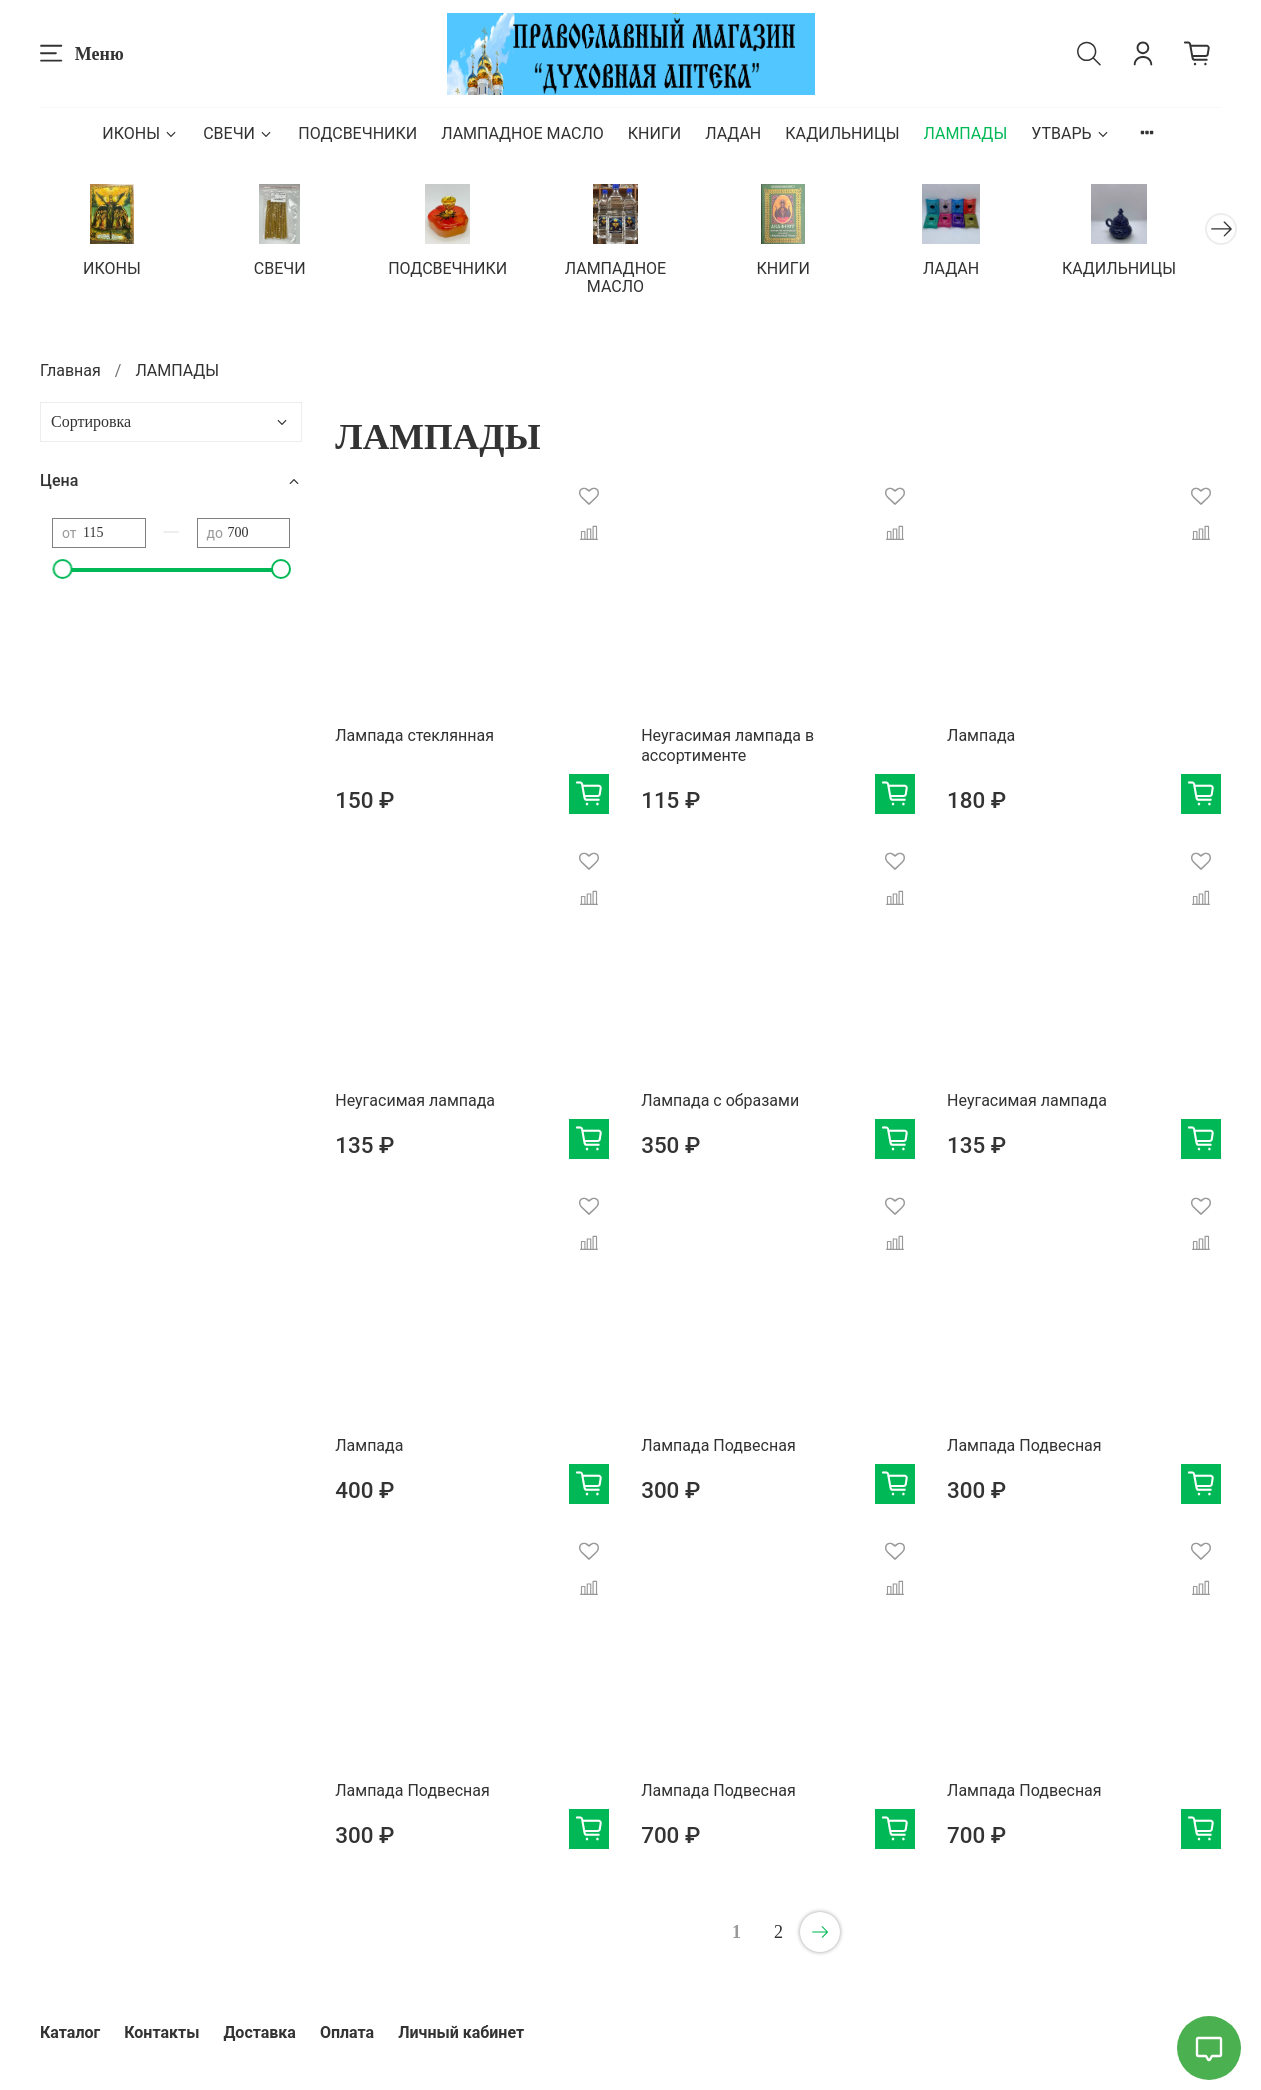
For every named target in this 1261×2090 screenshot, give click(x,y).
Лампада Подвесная (718, 1447)
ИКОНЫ (140, 133)
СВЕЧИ (238, 133)
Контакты (161, 2032)
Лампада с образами (720, 1102)
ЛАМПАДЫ (965, 133)
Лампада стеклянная (414, 737)
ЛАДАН (733, 133)
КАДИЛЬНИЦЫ (842, 133)
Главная (70, 372)
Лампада (981, 737)
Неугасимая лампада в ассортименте (727, 747)
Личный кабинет (461, 2032)
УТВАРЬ (1070, 133)
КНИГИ (654, 133)
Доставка (259, 2032)
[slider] (62, 571)
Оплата (347, 2032)
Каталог (70, 2032)
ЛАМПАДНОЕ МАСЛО (522, 133)
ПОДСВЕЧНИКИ (357, 133)
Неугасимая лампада (415, 1102)
